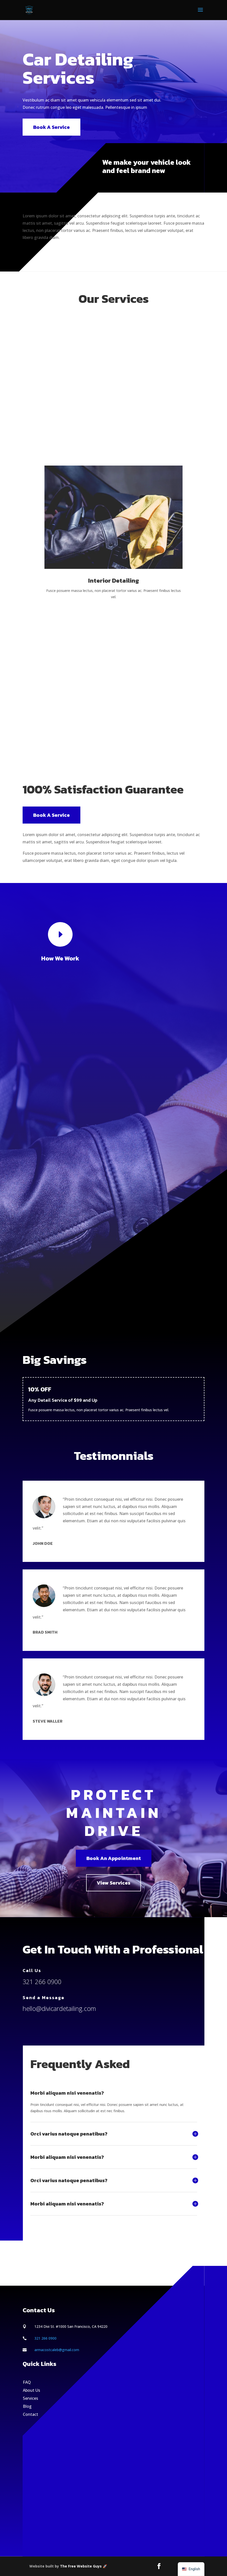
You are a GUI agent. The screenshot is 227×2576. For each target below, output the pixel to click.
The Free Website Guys (81, 2566)
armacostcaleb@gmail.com (56, 2349)
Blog (27, 2406)
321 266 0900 (42, 1981)
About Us (31, 2390)
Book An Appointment (113, 1858)
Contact (30, 2414)
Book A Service (51, 127)
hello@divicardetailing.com (59, 2008)
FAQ (27, 2382)
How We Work (60, 958)
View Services (113, 1883)
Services (30, 2398)
